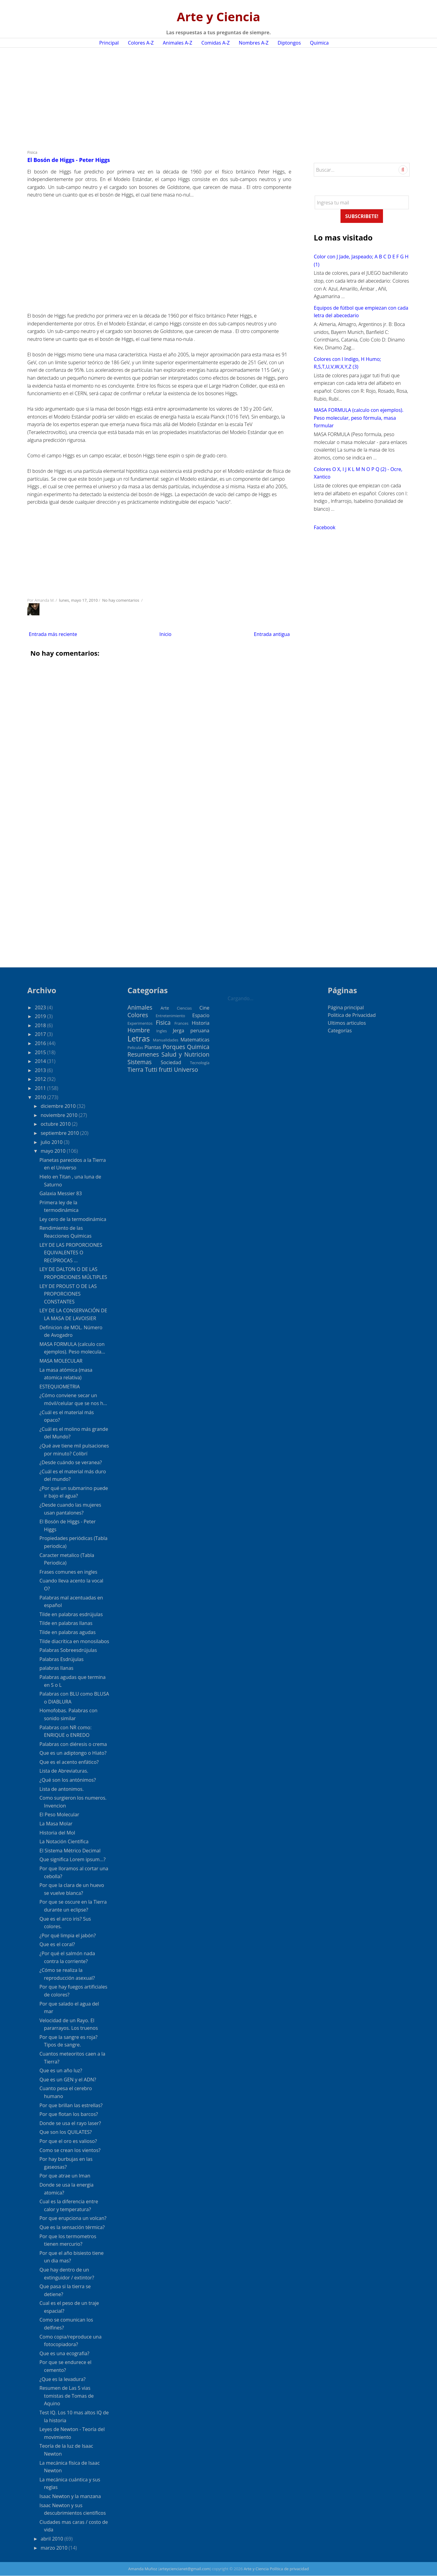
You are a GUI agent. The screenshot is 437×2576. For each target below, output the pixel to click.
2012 (41, 1079)
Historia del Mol (57, 1832)
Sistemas (139, 1062)
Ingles (161, 1031)
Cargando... (240, 998)
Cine (204, 1007)
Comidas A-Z (215, 42)
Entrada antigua (272, 634)
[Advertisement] (215, 96)
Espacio (200, 1015)
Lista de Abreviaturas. (63, 1770)
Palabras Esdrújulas (61, 1659)
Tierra (135, 1069)
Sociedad (171, 1062)
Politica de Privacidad (352, 1015)
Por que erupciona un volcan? (73, 2218)
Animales (139, 1007)
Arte (165, 1008)
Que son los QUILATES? (65, 2132)
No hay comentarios (121, 600)
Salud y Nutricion (185, 1054)
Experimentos (140, 1023)
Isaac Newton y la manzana (70, 2496)
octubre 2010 (56, 1124)
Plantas (152, 1047)
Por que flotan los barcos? (68, 2114)
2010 (41, 1097)
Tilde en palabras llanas (66, 1623)
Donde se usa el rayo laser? (70, 2123)
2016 (41, 1043)
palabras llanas (56, 1668)
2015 (41, 1052)
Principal (109, 42)
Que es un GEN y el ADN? (67, 2079)
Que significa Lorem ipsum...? (72, 1859)
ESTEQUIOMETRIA (59, 1386)
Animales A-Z (177, 42)
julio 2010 (52, 1142)
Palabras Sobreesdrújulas (68, 1650)
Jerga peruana (191, 1030)
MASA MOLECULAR (61, 1360)
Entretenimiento (170, 1015)
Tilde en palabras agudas (67, 1632)
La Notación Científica (64, 1841)
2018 (41, 1025)
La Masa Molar (56, 1823)
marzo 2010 (55, 2547)
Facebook (324, 527)
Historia (200, 1023)
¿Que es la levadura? (62, 2379)
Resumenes (143, 1054)
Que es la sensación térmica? (72, 2227)
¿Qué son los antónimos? (67, 1780)
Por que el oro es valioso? (68, 2141)
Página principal (346, 1007)
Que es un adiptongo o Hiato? (73, 1753)
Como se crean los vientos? (69, 2150)
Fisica (32, 152)
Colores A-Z (141, 42)
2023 (41, 1007)
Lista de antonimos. (61, 1789)
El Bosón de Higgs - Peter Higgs (68, 159)
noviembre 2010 (60, 1115)
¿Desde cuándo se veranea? (70, 1462)
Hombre (138, 1030)
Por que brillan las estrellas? (71, 2105)
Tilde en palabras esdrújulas (71, 1614)
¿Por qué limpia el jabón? (67, 1935)
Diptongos (289, 42)
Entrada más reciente (53, 634)
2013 (41, 1070)
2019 (41, 1016)
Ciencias (184, 1008)
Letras (138, 1038)
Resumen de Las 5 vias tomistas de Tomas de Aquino (66, 2396)
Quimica (319, 42)
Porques (174, 1047)
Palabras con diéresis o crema (73, 1744)
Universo (186, 1069)
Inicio (165, 634)
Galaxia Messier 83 (60, 1193)
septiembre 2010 (60, 1133)
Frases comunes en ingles (68, 1572)
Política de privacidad (289, 2568)
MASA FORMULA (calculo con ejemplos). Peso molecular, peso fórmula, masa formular (359, 418)
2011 (41, 1088)
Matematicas (194, 1039)
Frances (181, 1023)
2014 (41, 1061)
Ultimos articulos (347, 1023)
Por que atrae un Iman (64, 2175)
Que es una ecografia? (64, 2353)
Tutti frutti (158, 1069)
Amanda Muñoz (143, 2568)
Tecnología (199, 1062)
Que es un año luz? (60, 2070)
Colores (137, 1015)
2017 (41, 1034)
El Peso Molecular (59, 1814)
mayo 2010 (54, 1151)
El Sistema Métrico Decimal (69, 1850)
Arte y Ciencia (218, 16)
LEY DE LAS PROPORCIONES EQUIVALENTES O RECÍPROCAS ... (70, 1253)
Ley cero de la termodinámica (72, 1219)
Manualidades (165, 1040)
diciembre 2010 (59, 1106)
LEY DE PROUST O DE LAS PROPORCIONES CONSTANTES (68, 1294)
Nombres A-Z (254, 42)
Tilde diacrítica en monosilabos (74, 1641)
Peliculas (135, 1047)
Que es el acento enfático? (69, 1762)
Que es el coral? (57, 1944)
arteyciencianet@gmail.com (184, 2568)
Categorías (340, 1030)
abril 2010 (52, 2538)
